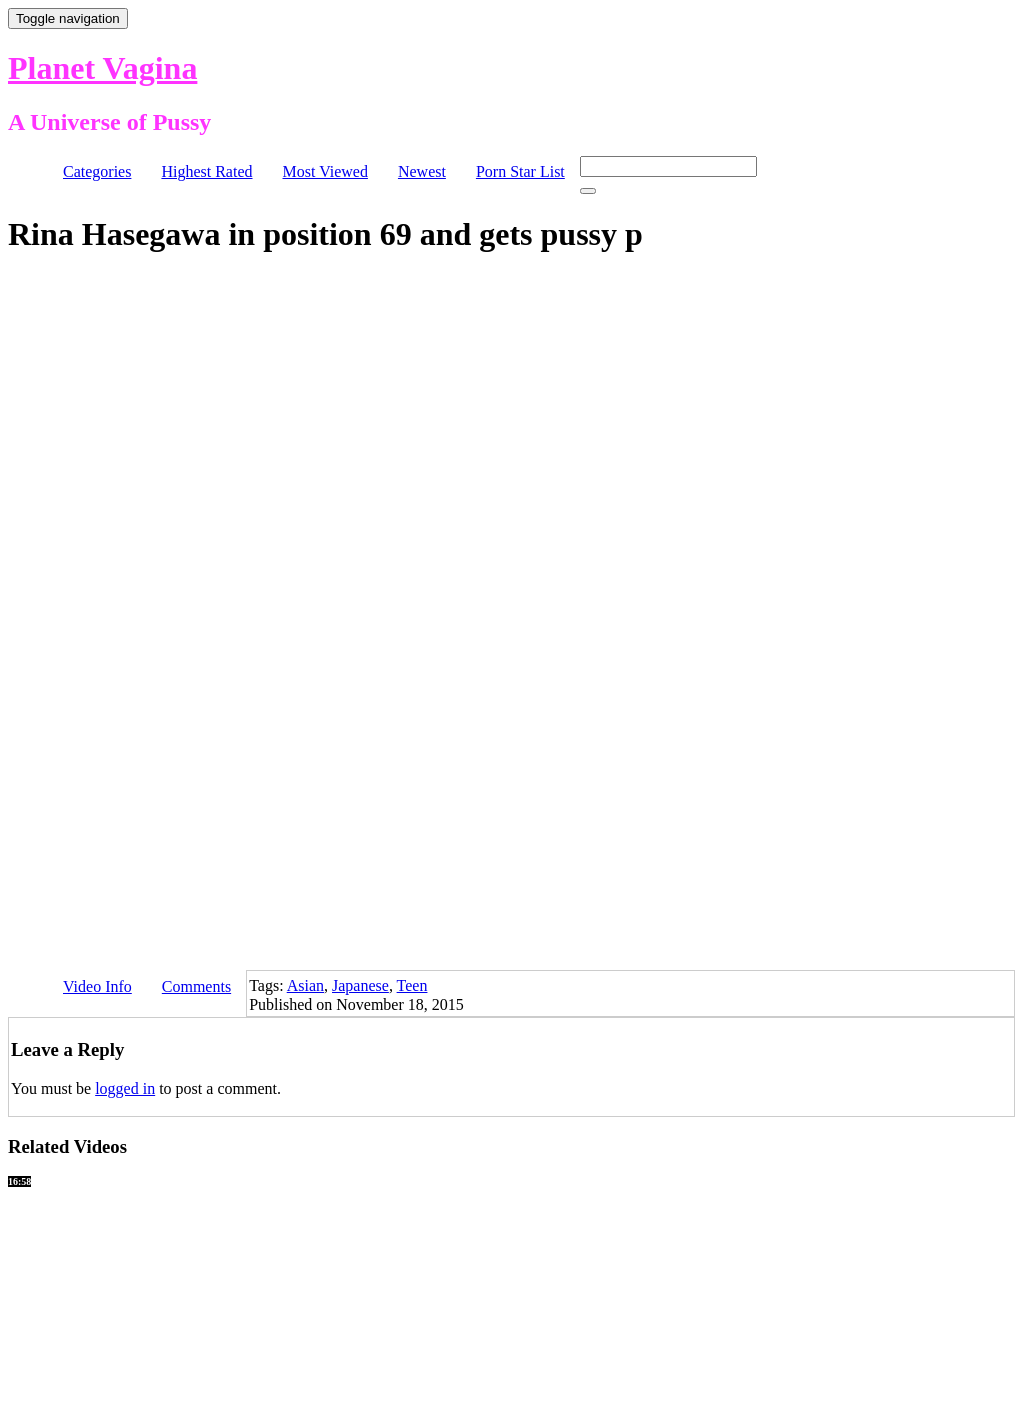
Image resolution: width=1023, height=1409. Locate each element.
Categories (97, 171)
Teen (412, 985)
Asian (305, 985)
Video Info (97, 986)
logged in (125, 1088)
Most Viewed (325, 171)
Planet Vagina (102, 68)
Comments (196, 986)
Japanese (360, 985)
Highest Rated (206, 171)
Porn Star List (520, 171)
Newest (422, 171)
